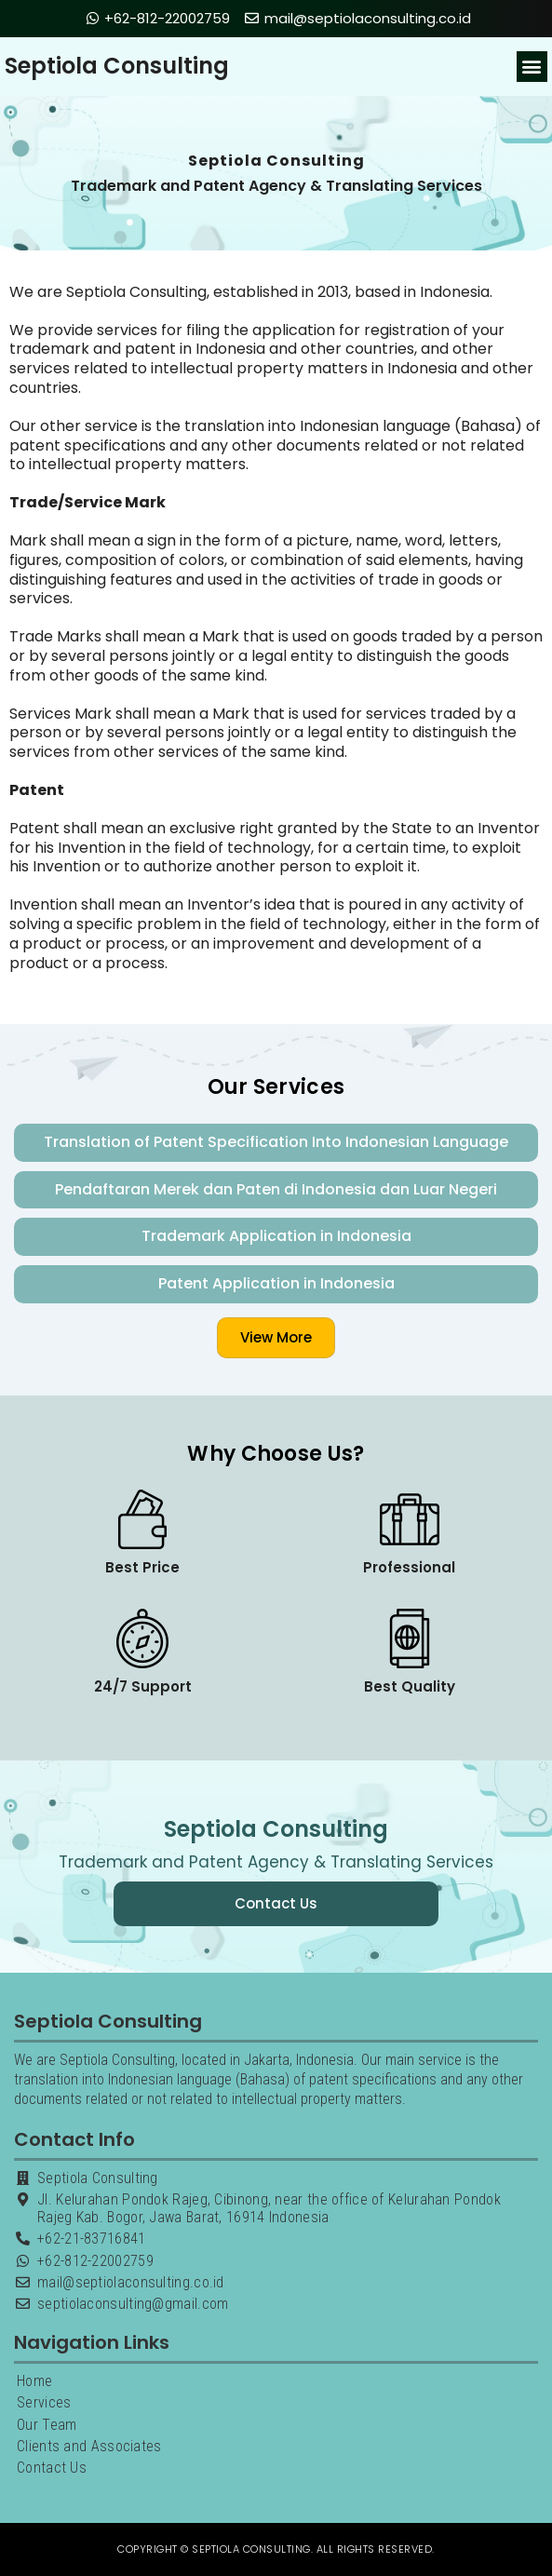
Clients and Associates (89, 2446)
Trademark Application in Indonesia (276, 1236)
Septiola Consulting (117, 65)
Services (44, 2402)
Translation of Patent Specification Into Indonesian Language (276, 1142)
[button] (532, 66)
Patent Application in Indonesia (276, 1283)
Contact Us (52, 2467)
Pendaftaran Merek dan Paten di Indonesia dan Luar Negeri (276, 1189)
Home (34, 2381)
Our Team (46, 2425)
